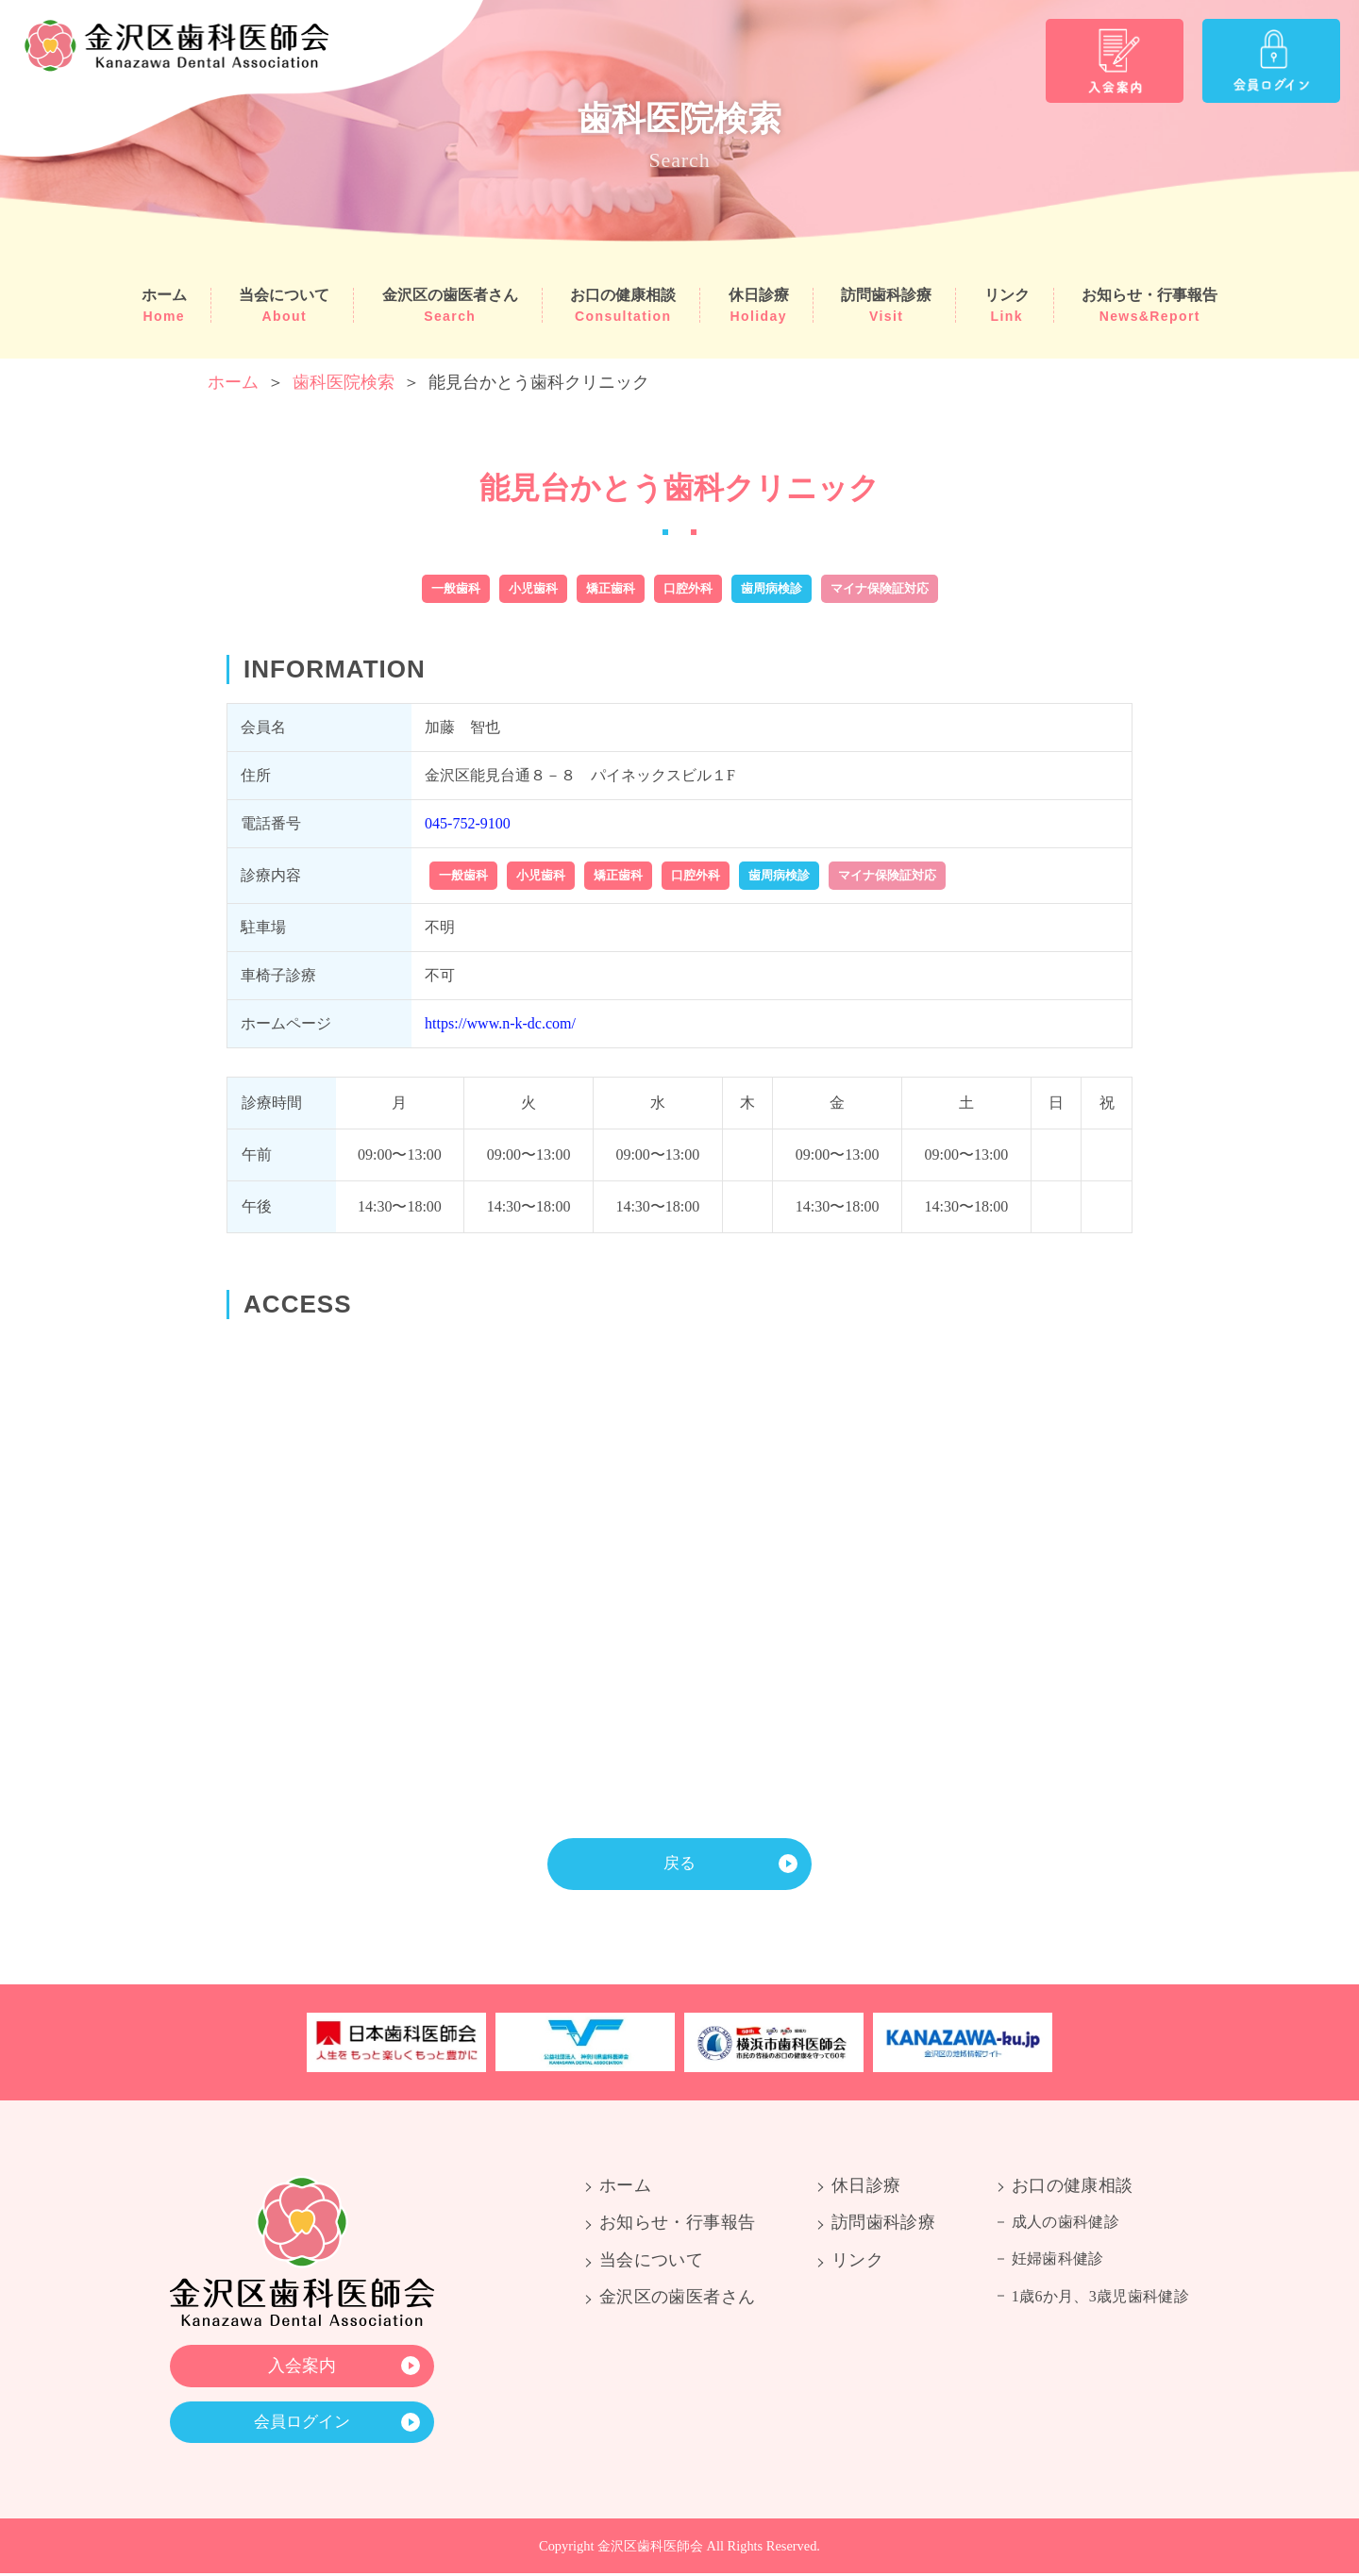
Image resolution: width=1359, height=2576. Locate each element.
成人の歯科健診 (1065, 2224)
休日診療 (759, 305)
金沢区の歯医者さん (450, 305)
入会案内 (302, 2366)
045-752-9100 (468, 823)
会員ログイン (302, 2424)
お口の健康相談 (623, 305)
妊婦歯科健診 (1058, 2260)
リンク (1007, 305)
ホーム (164, 305)
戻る (679, 1863)
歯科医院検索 (343, 382)
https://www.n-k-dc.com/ (500, 1023)
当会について (284, 305)
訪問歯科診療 (886, 305)
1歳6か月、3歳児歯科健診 (1100, 2297)
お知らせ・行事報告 (1149, 305)
